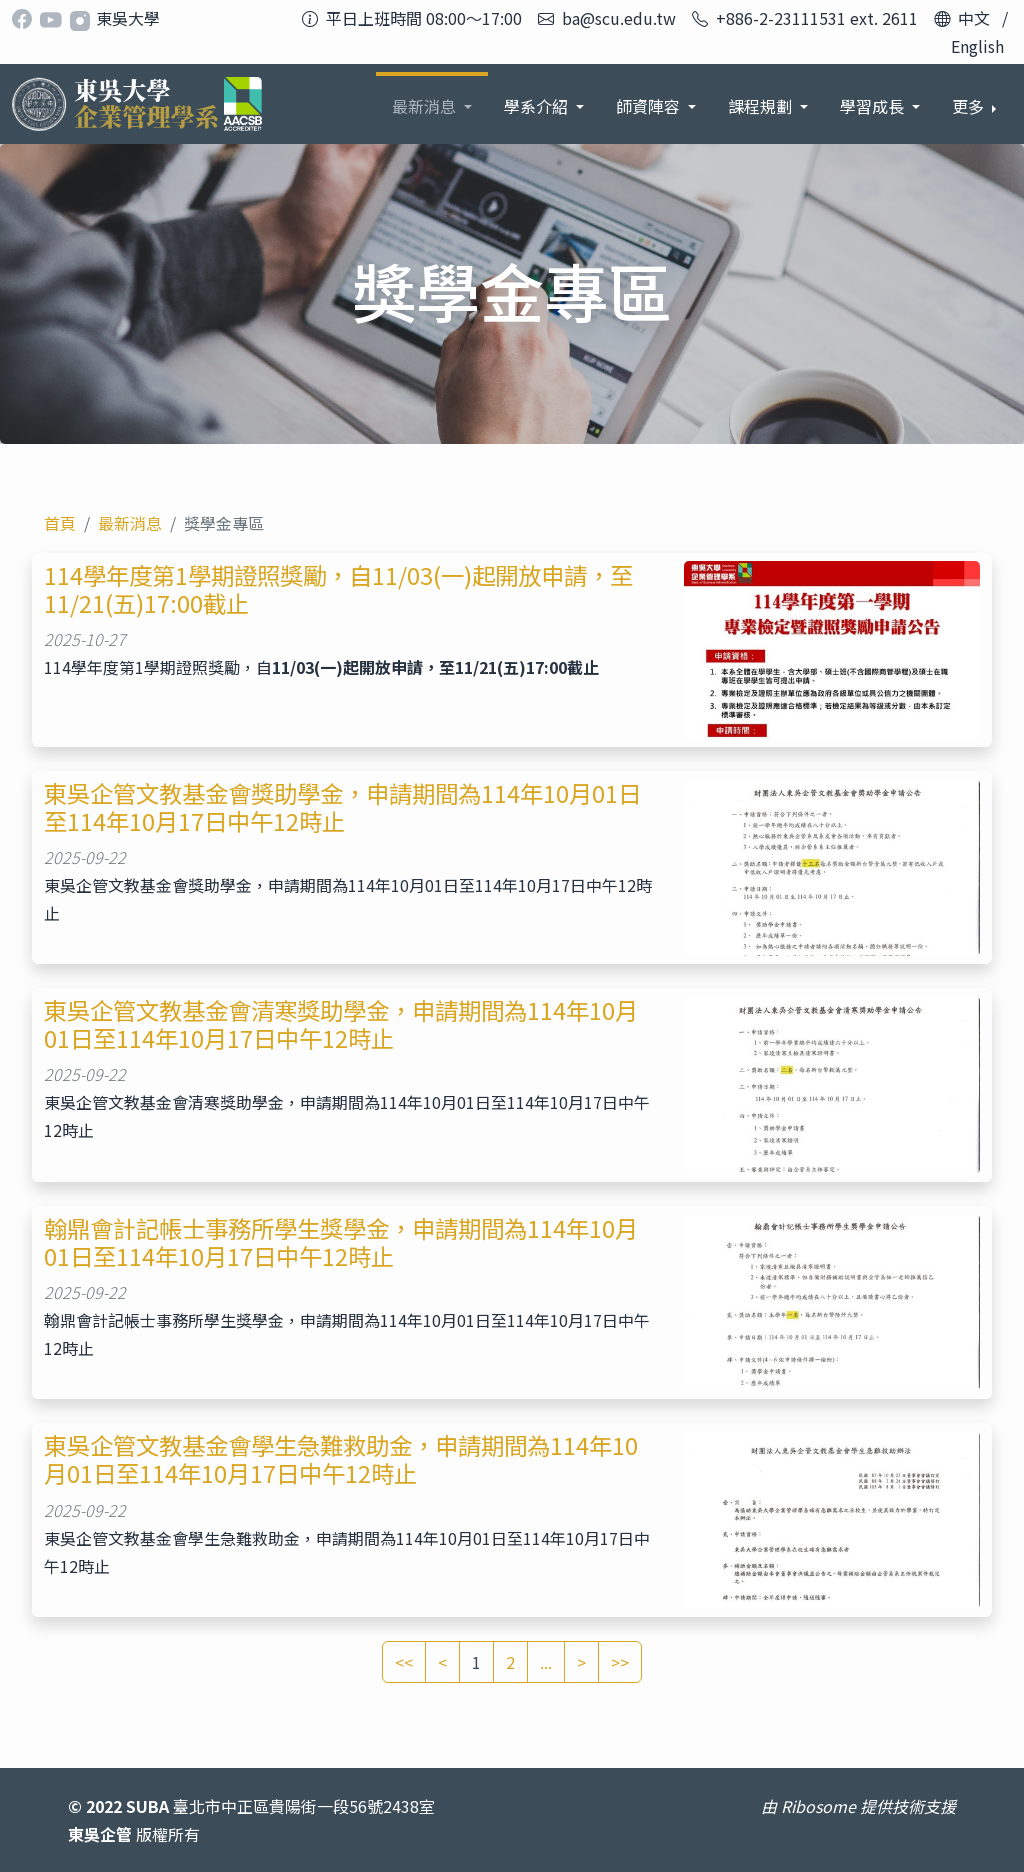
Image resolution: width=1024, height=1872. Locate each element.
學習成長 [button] (874, 106)
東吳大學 (128, 18)
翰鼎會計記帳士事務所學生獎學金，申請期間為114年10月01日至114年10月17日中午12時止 (341, 1242)
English (977, 46)
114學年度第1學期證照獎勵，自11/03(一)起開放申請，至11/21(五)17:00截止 (338, 589)
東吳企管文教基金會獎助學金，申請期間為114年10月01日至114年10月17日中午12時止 (342, 807)
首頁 (60, 523)
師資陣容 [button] (650, 106)
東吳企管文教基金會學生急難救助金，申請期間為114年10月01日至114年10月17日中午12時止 (341, 1459)
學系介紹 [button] (538, 106)
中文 (974, 18)
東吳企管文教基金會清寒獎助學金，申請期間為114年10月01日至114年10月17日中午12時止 (341, 1024)
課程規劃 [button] (762, 106)
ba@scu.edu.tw (619, 18)
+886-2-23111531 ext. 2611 (817, 18)
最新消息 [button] (426, 106)
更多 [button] (970, 106)
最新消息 (130, 523)
